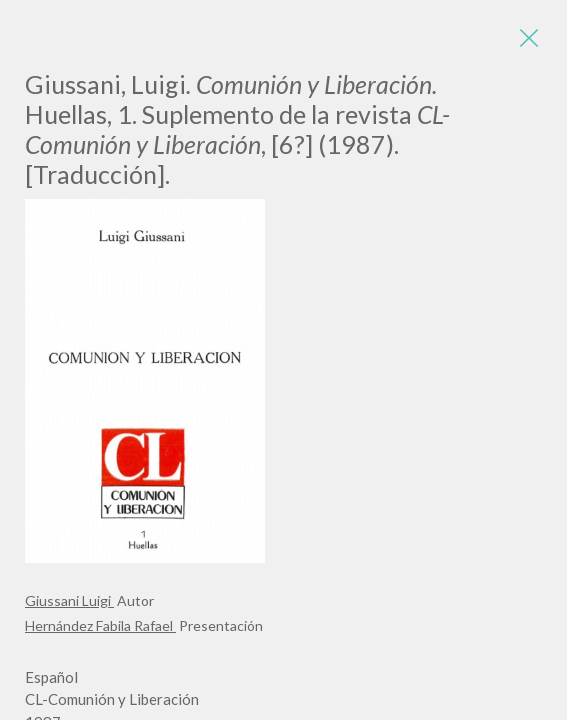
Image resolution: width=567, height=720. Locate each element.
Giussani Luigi (69, 600)
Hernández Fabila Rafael (100, 625)
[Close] (527, 40)
